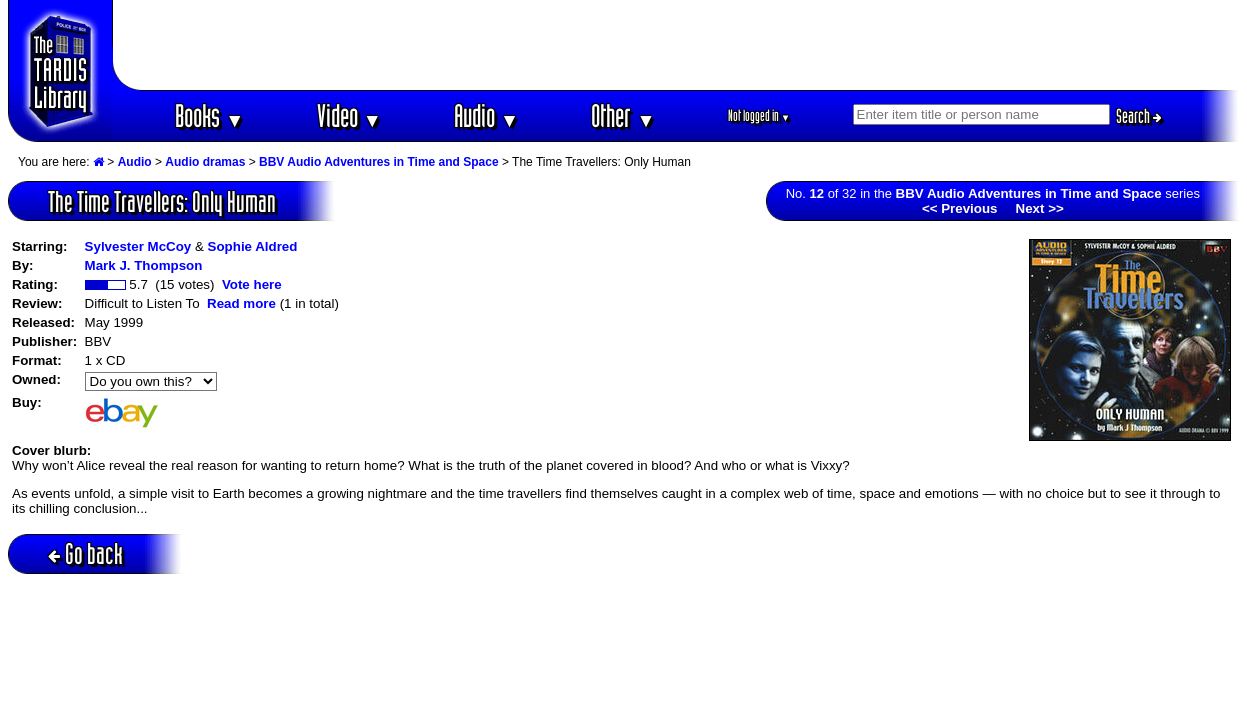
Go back (85, 553)
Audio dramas (205, 162)
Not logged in (759, 115)
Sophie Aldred (253, 246)
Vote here (252, 284)
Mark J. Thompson (144, 265)
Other (623, 115)
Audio (486, 115)
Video (349, 115)
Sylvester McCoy (138, 246)
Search (1139, 116)
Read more (241, 303)
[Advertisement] (676, 45)
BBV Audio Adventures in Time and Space (379, 162)
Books (209, 115)
